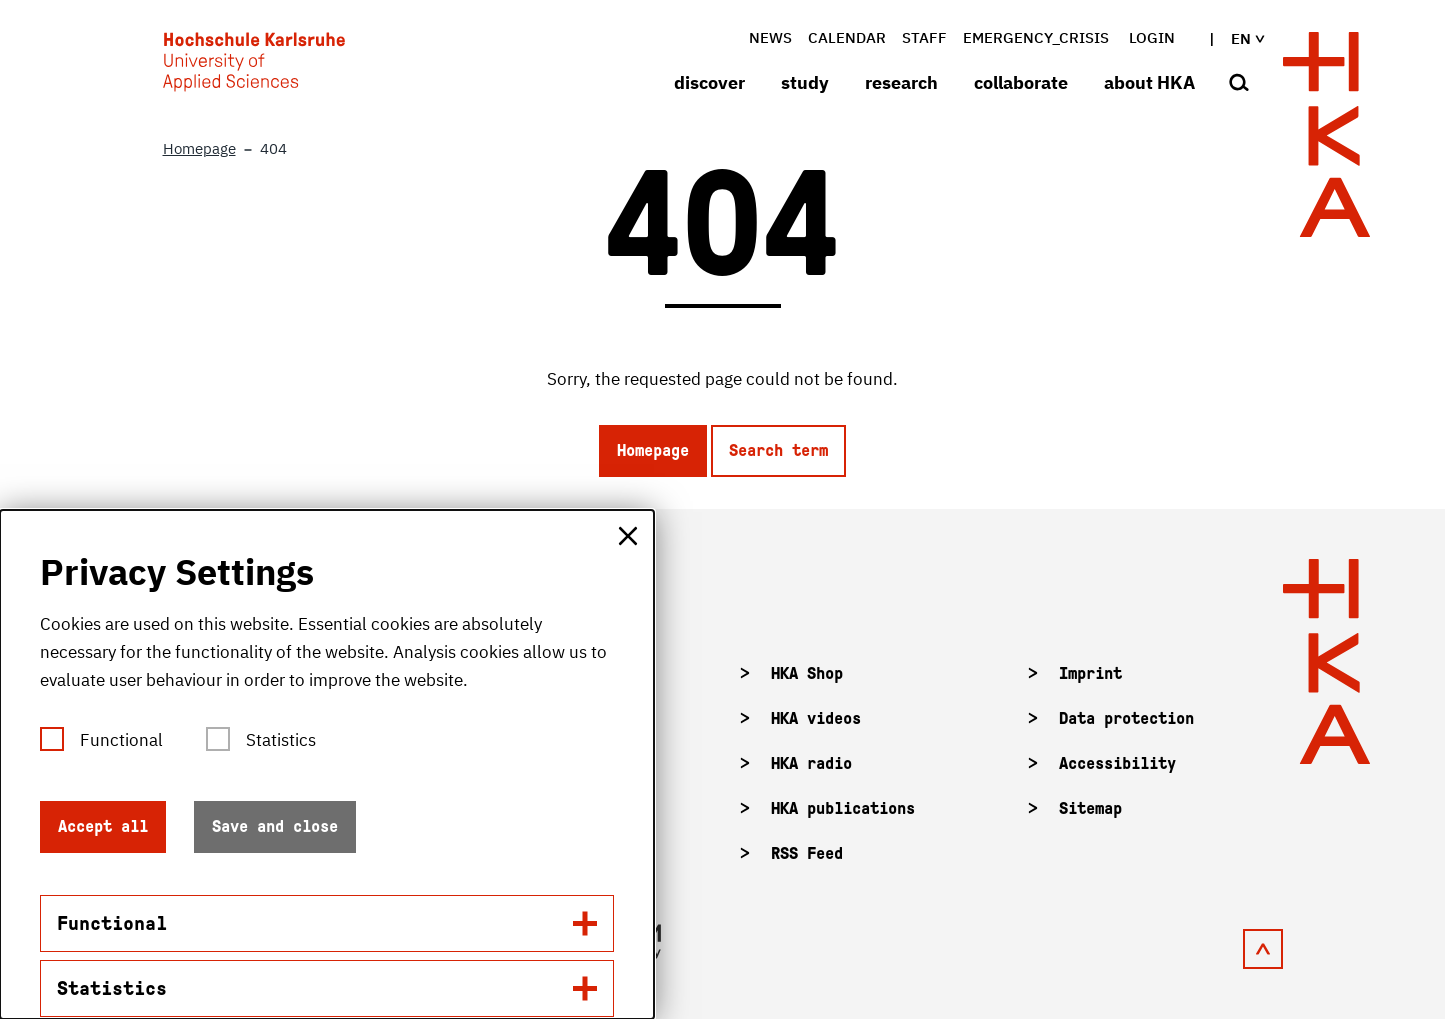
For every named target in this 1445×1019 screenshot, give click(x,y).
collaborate (1021, 82)
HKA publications (843, 808)
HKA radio (811, 763)
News (770, 37)
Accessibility (1117, 763)
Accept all (103, 826)
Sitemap (1090, 808)
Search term (778, 450)
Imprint (1090, 673)
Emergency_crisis (1036, 37)
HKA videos (816, 718)
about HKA (1149, 82)
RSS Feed (807, 853)
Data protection (1126, 718)
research (901, 82)
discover (709, 82)
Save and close (275, 826)
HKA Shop (807, 673)
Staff (924, 37)
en (1231, 38)
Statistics (281, 740)
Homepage (653, 450)
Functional (121, 740)
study (805, 82)
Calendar (847, 37)
